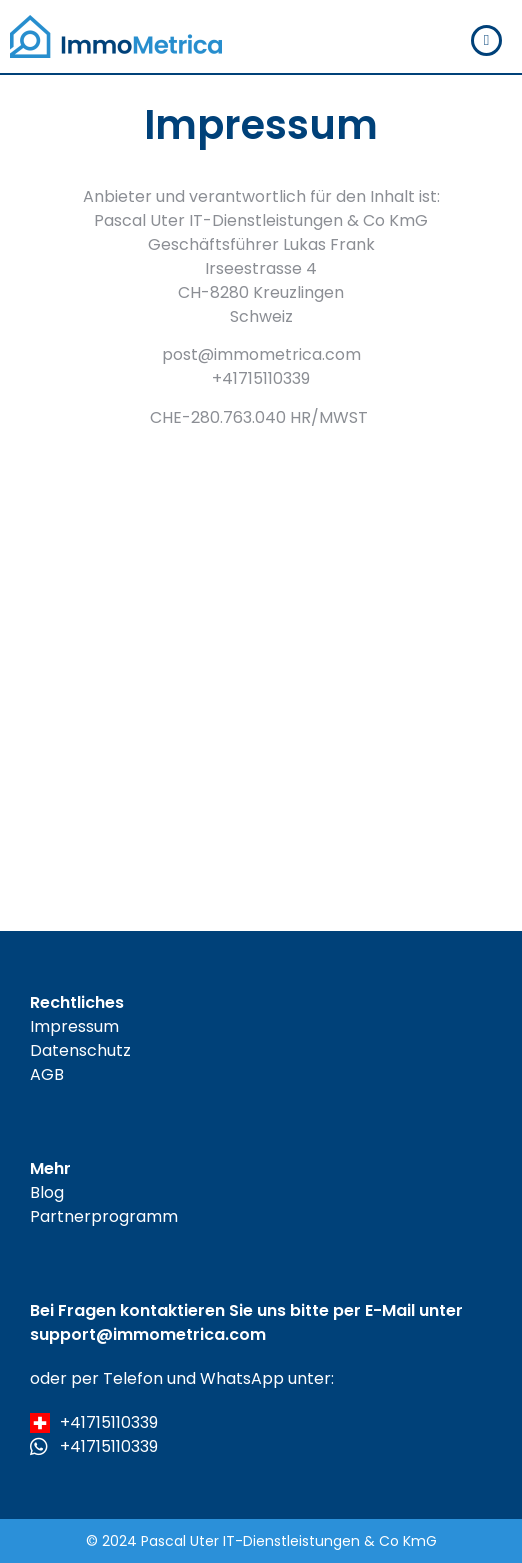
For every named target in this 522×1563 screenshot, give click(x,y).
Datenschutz (80, 1050)
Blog (47, 1192)
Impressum (74, 1026)
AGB (47, 1074)
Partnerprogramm (104, 1216)
